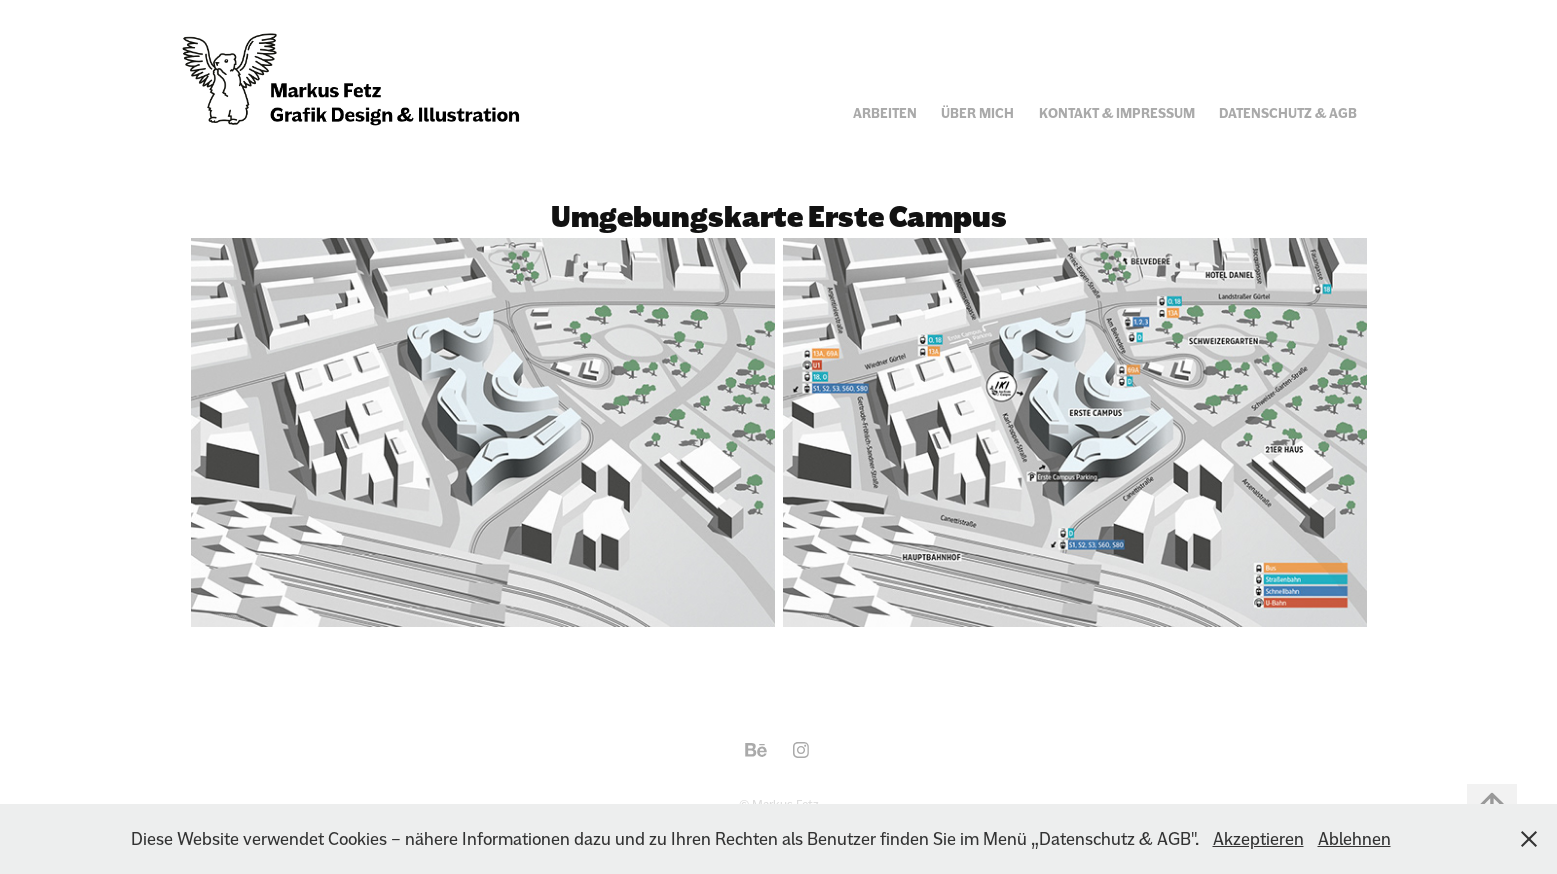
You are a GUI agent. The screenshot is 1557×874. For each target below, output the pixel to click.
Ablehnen (1354, 838)
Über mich (977, 113)
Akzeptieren (1258, 838)
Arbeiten (885, 113)
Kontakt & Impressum (1117, 113)
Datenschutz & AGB (1288, 113)
